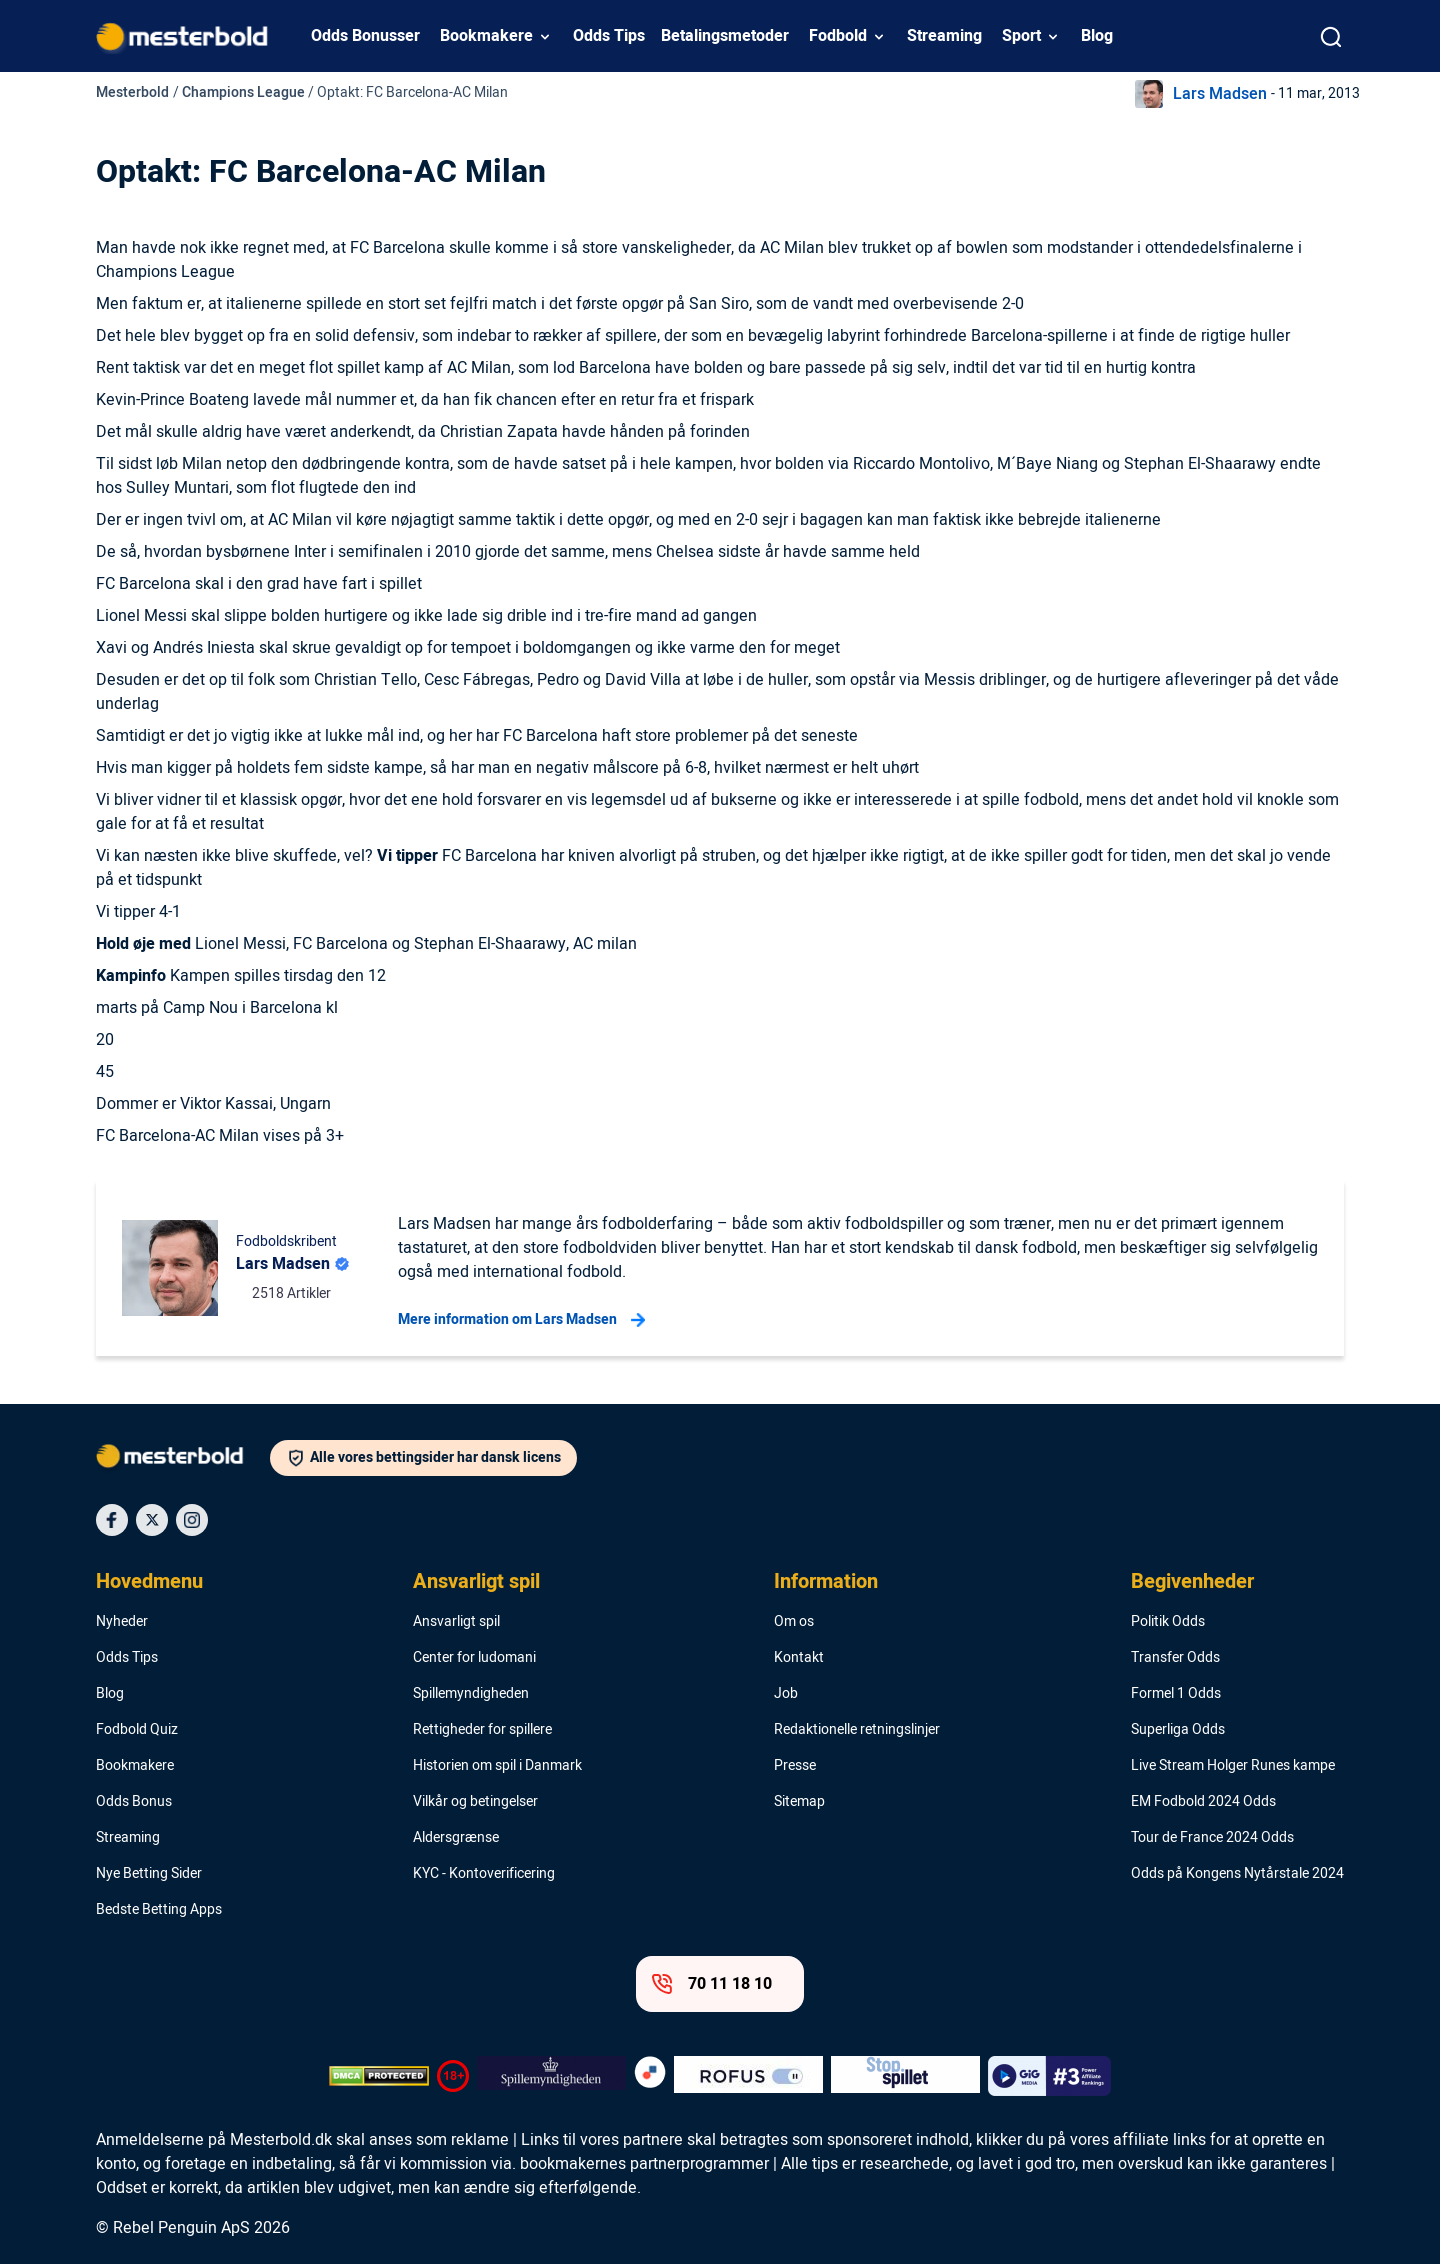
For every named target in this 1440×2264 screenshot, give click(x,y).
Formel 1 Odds (1176, 1694)
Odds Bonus (134, 1802)
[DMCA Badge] (379, 2076)
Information (826, 1582)
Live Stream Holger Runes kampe (1233, 1766)
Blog (1097, 36)
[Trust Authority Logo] (551, 2076)
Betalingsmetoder (725, 36)
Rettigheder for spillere (482, 1730)
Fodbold (838, 36)
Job (786, 1694)
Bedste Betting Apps (159, 1910)
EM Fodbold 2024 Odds (1203, 1802)
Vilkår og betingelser (475, 1802)
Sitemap (799, 1802)
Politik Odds (1168, 1622)
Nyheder (122, 1622)
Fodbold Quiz (137, 1730)
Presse (795, 1766)
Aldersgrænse (456, 1838)
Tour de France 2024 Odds (1212, 1838)
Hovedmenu (149, 1582)
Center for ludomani (474, 1658)
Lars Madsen (1220, 94)
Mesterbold (132, 92)
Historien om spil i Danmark (497, 1766)
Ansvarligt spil (476, 1582)
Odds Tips (609, 36)
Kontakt (799, 1658)
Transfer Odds (1175, 1658)
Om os (794, 1622)
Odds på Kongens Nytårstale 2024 (1237, 1874)
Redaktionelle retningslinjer (857, 1730)
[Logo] (183, 1460)
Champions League (243, 92)
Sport (1021, 36)
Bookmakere (486, 36)
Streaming (944, 36)
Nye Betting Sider (149, 1874)
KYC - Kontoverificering (484, 1874)
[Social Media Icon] (112, 1520)
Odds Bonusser (365, 36)
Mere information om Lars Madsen (521, 1320)
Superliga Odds (1178, 1730)
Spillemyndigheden (471, 1694)
